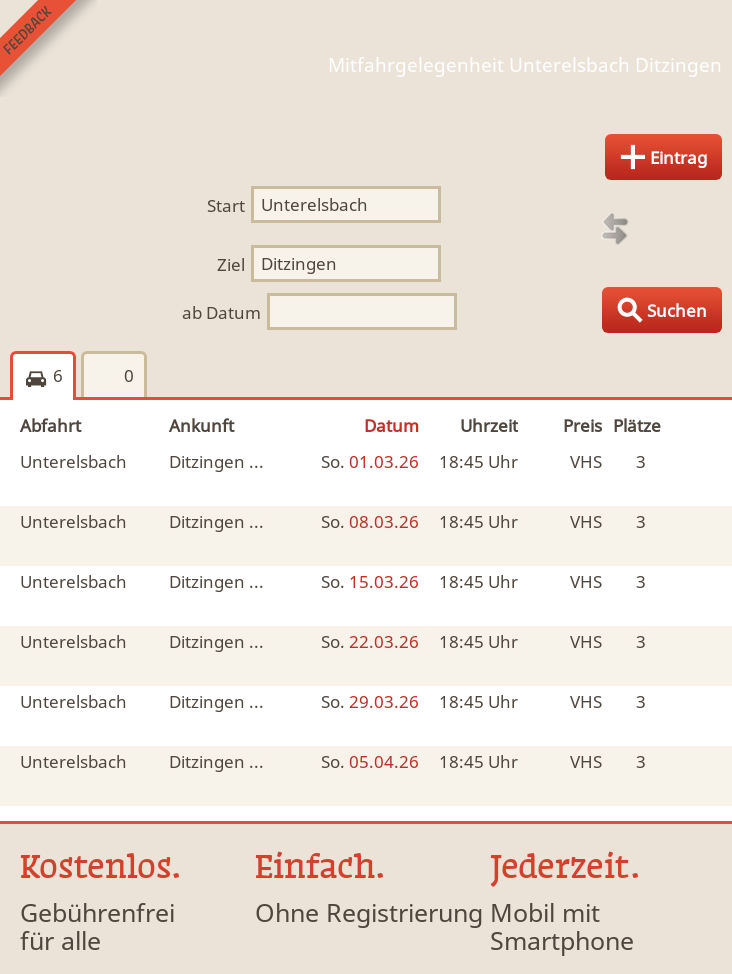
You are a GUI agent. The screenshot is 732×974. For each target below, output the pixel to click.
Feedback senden (48, 48)
